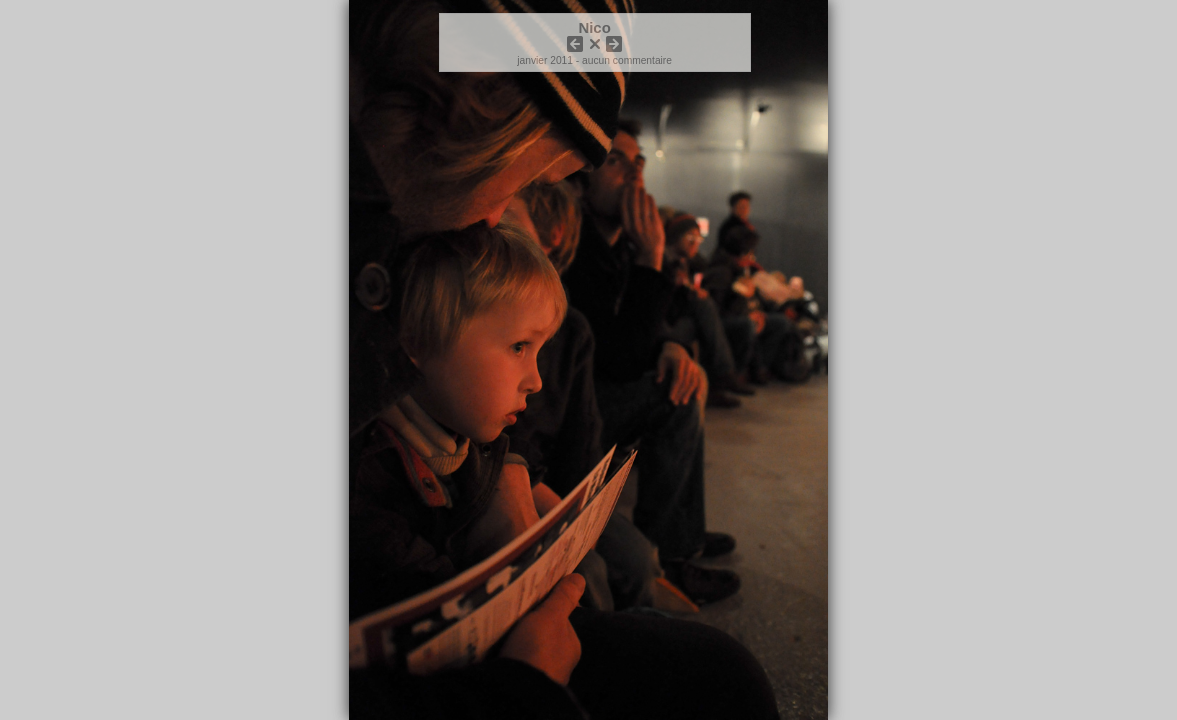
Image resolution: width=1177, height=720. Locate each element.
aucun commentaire (627, 60)
